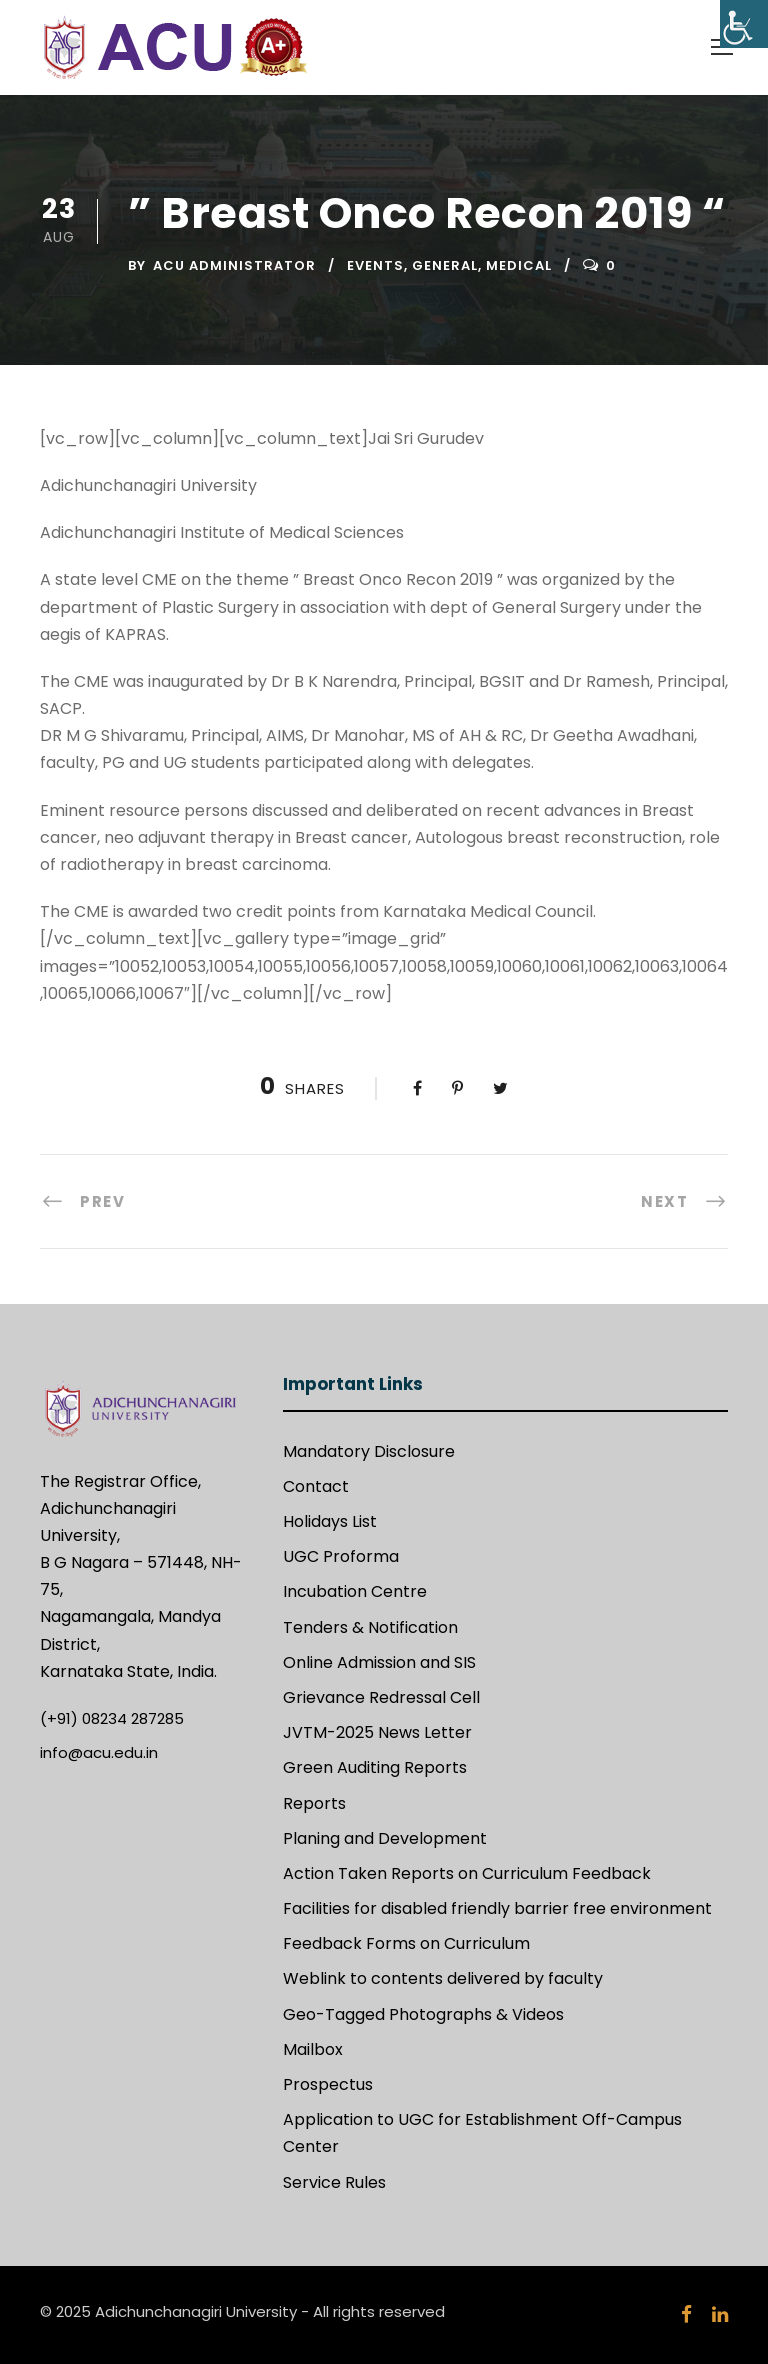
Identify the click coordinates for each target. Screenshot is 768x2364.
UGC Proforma (341, 1556)
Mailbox (313, 2049)
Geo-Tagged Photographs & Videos (423, 2014)
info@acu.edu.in (99, 1752)
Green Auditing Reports (375, 1767)
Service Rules (334, 2182)
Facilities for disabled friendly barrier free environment (497, 1908)
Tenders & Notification (370, 1627)
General (445, 265)
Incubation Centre (355, 1591)
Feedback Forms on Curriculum (406, 1943)
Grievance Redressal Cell (381, 1697)
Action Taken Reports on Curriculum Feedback (467, 1873)
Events (375, 265)
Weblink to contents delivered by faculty (443, 1978)
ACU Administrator (234, 265)
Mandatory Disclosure (369, 1451)
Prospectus (328, 2084)
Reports (314, 1803)
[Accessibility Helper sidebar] (744, 24)
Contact (316, 1486)
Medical (519, 265)
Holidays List (330, 1521)
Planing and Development (385, 1838)
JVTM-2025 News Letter (377, 1732)
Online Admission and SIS (379, 1662)
